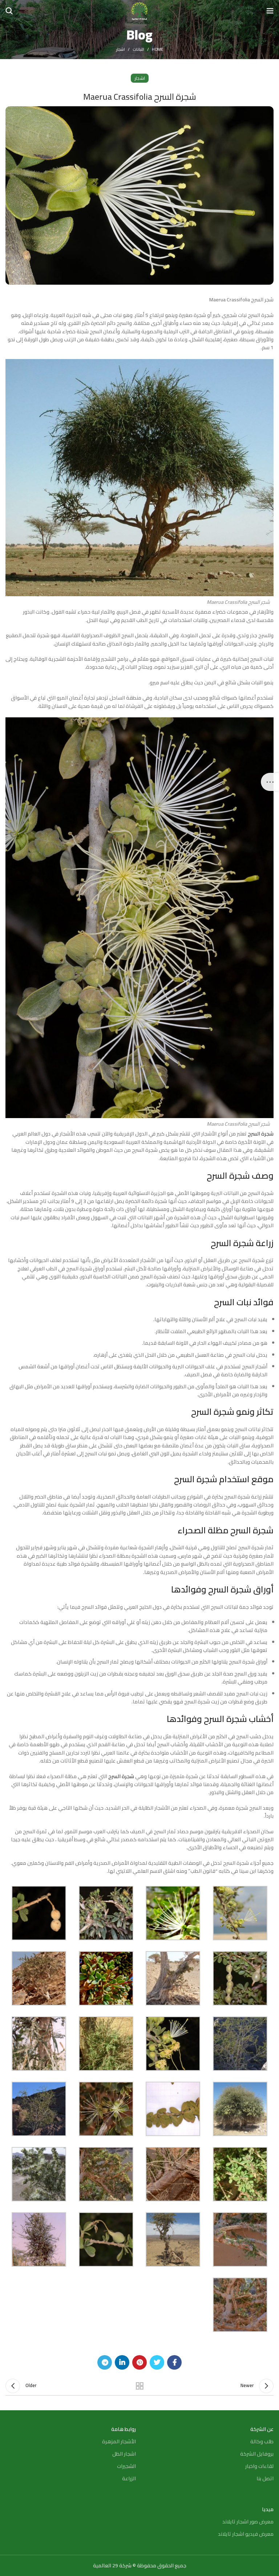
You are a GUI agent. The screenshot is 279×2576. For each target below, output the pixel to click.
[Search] (9, 11)
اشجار (120, 49)
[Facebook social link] (174, 2362)
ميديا (268, 2509)
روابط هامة (123, 2429)
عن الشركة (262, 2429)
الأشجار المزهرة (119, 2441)
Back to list (139, 2386)
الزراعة (129, 2478)
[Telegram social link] (104, 2362)
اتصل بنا (265, 2478)
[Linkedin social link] (122, 2362)
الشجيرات (126, 2466)
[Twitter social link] (157, 2362)
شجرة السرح (261, 1133)
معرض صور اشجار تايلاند (248, 2521)
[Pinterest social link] (139, 2362)
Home (157, 49)
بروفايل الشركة (257, 2453)
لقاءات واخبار (259, 2466)
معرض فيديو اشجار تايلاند (246, 2534)
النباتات (138, 49)
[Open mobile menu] (270, 11)
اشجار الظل (124, 2453)
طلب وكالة (262, 2441)
